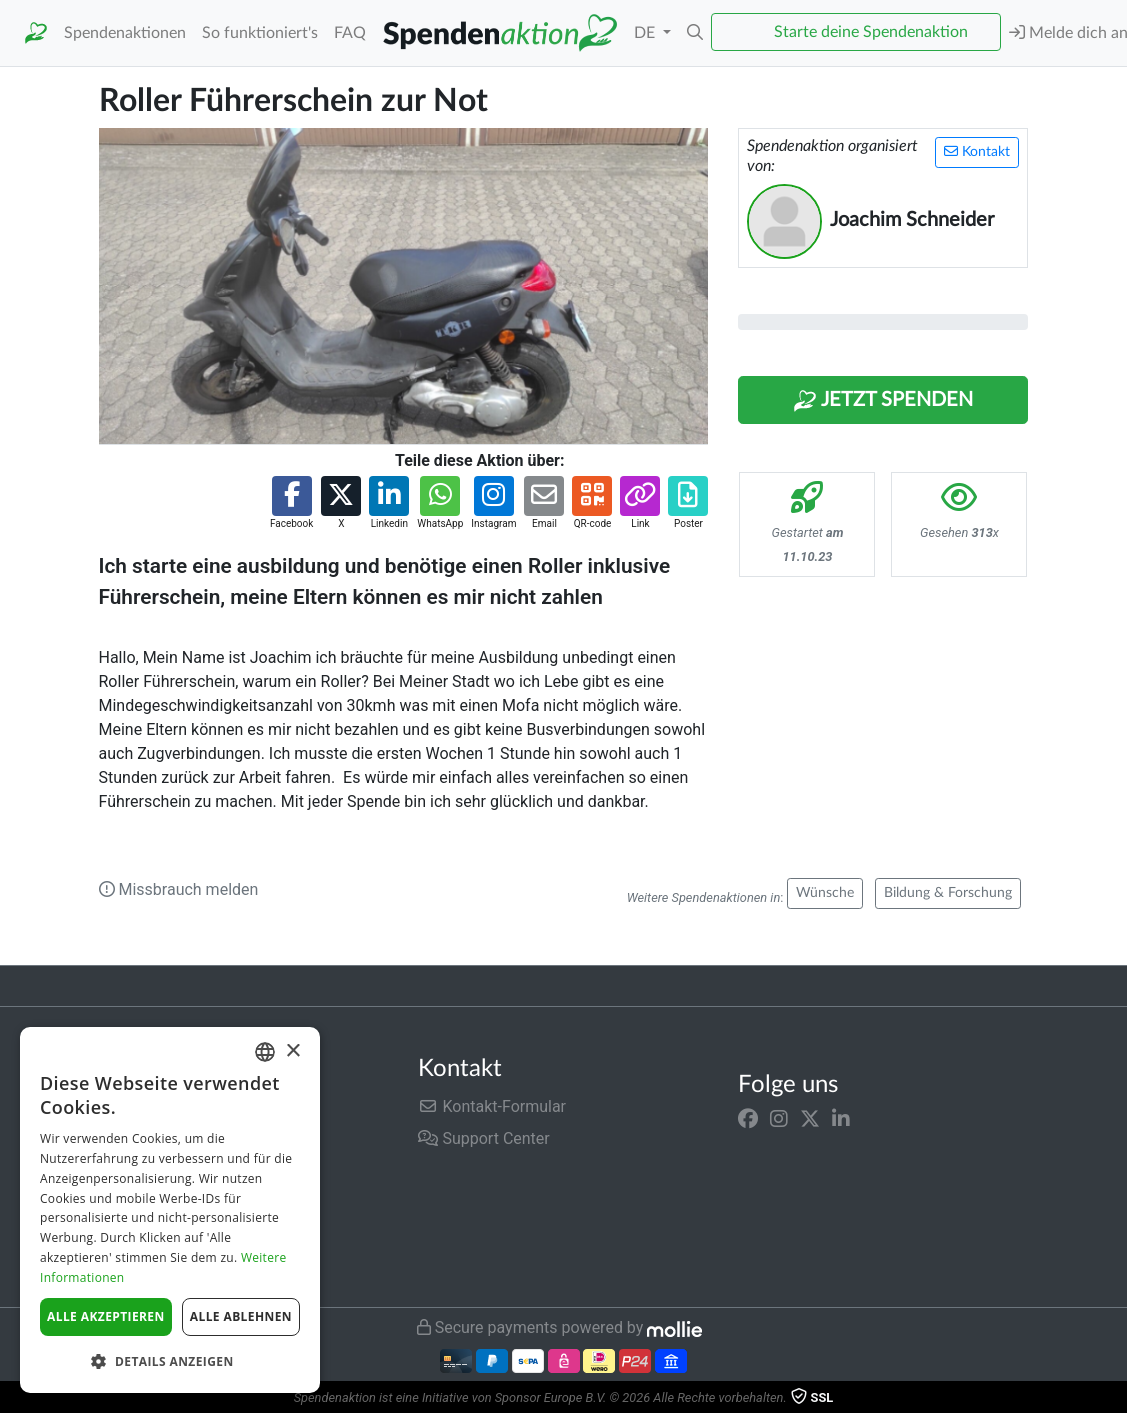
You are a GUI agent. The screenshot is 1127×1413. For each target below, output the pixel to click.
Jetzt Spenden (883, 401)
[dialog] (170, 1210)
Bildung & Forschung (948, 893)
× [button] (292, 1051)
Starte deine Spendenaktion (871, 32)
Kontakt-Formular (492, 1106)
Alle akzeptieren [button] (106, 1316)
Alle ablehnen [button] (241, 1316)
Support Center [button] (483, 1138)
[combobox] (265, 1052)
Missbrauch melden (179, 889)
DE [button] (646, 33)
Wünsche (825, 893)
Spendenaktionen (125, 33)
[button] (695, 33)
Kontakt (977, 151)
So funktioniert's (260, 33)
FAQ (350, 33)
